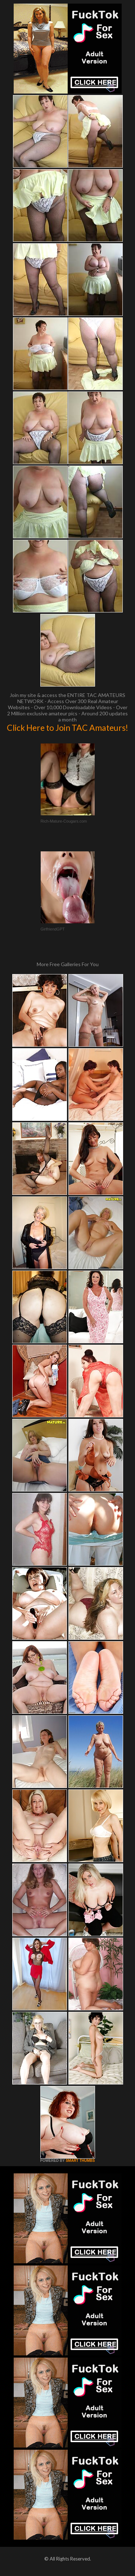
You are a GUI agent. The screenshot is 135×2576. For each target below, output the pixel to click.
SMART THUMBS (80, 2161)
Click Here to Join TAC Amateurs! (67, 728)
